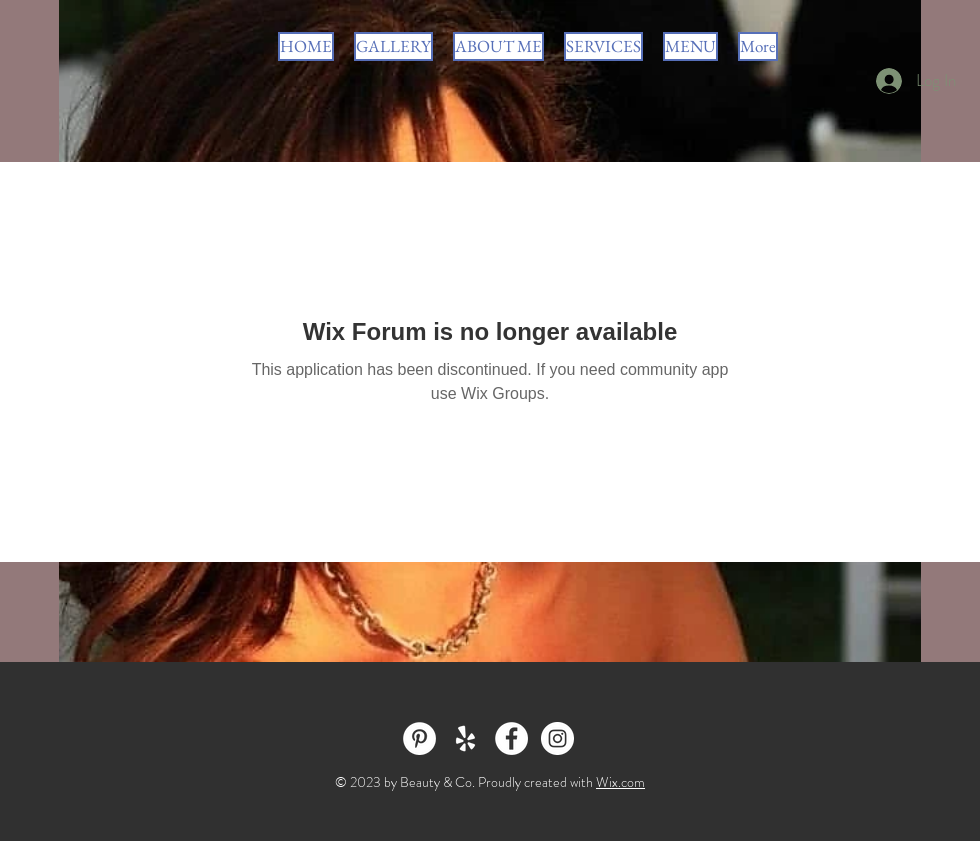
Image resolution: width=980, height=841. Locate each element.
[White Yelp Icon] (465, 738)
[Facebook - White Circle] (511, 738)
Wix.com (620, 782)
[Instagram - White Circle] (557, 738)
